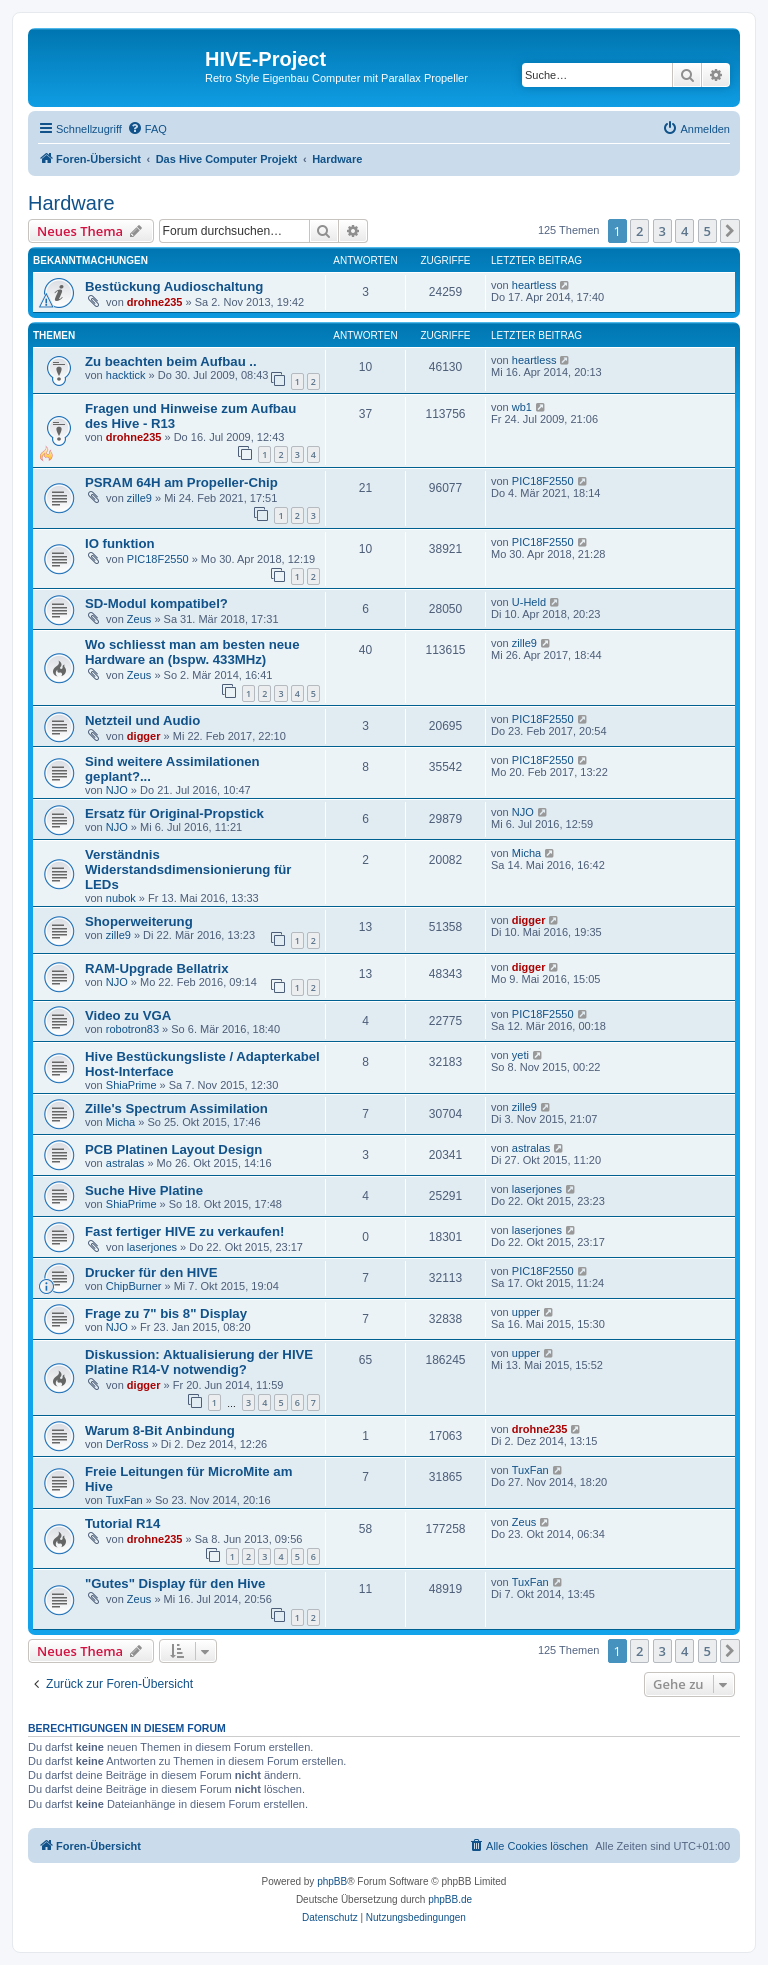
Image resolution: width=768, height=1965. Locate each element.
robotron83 (132, 1029)
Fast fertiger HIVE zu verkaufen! (184, 1231)
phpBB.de (450, 1899)
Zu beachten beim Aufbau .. (171, 361)
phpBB (332, 1881)
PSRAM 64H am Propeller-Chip (181, 482)
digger (144, 736)
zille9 (139, 498)
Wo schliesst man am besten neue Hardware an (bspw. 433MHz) (192, 652)
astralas (125, 1163)
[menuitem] (147, 129)
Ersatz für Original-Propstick (174, 813)
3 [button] (662, 231)
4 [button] (684, 231)
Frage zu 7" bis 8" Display (166, 1313)
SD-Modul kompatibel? (156, 603)
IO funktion (120, 543)
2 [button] (639, 231)
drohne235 (155, 302)
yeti (520, 1055)
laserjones (537, 1189)
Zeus (139, 619)
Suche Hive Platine (144, 1190)
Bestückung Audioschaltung (174, 286)
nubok (121, 898)
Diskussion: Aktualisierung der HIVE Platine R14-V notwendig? (199, 1362)
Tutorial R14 (122, 1523)
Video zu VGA (128, 1015)
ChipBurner (134, 1286)
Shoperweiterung (139, 921)
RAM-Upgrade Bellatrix (157, 968)
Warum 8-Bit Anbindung (160, 1430)
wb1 (522, 407)
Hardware (71, 203)
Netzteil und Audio (142, 720)
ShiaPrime (131, 1085)
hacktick (126, 375)
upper (526, 1312)
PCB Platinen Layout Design (173, 1149)
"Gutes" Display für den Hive (175, 1583)
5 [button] (707, 231)
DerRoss (127, 1444)
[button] (730, 231)
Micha (526, 853)
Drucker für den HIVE (151, 1272)
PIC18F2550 (543, 481)
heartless (534, 285)
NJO (117, 790)
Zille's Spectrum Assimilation (176, 1108)
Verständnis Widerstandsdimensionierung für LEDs (188, 869)
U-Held (529, 602)
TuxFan (124, 1500)
